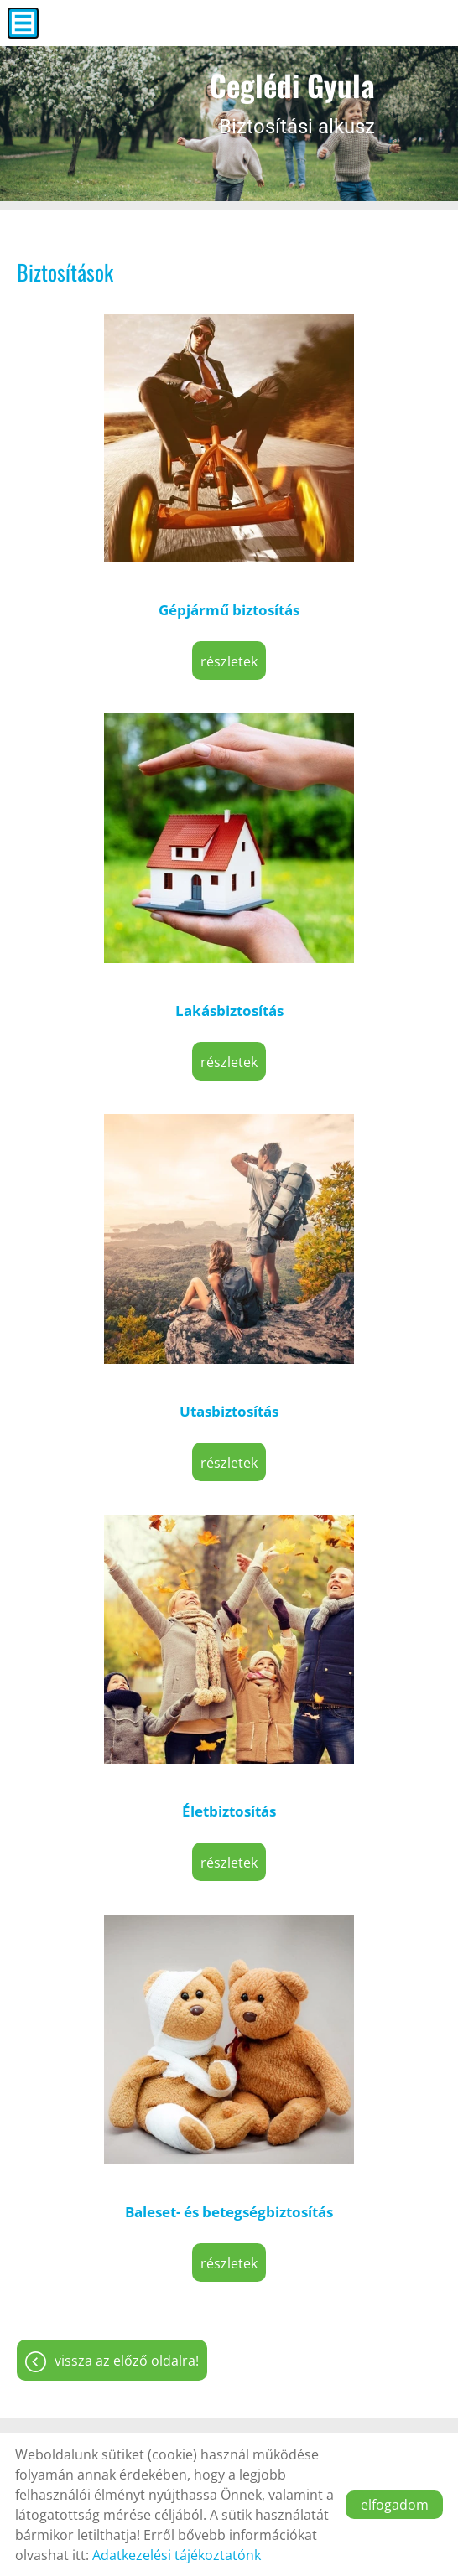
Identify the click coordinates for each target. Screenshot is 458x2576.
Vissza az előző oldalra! (127, 2360)
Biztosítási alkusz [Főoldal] (292, 100)
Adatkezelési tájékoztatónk (176, 2555)
